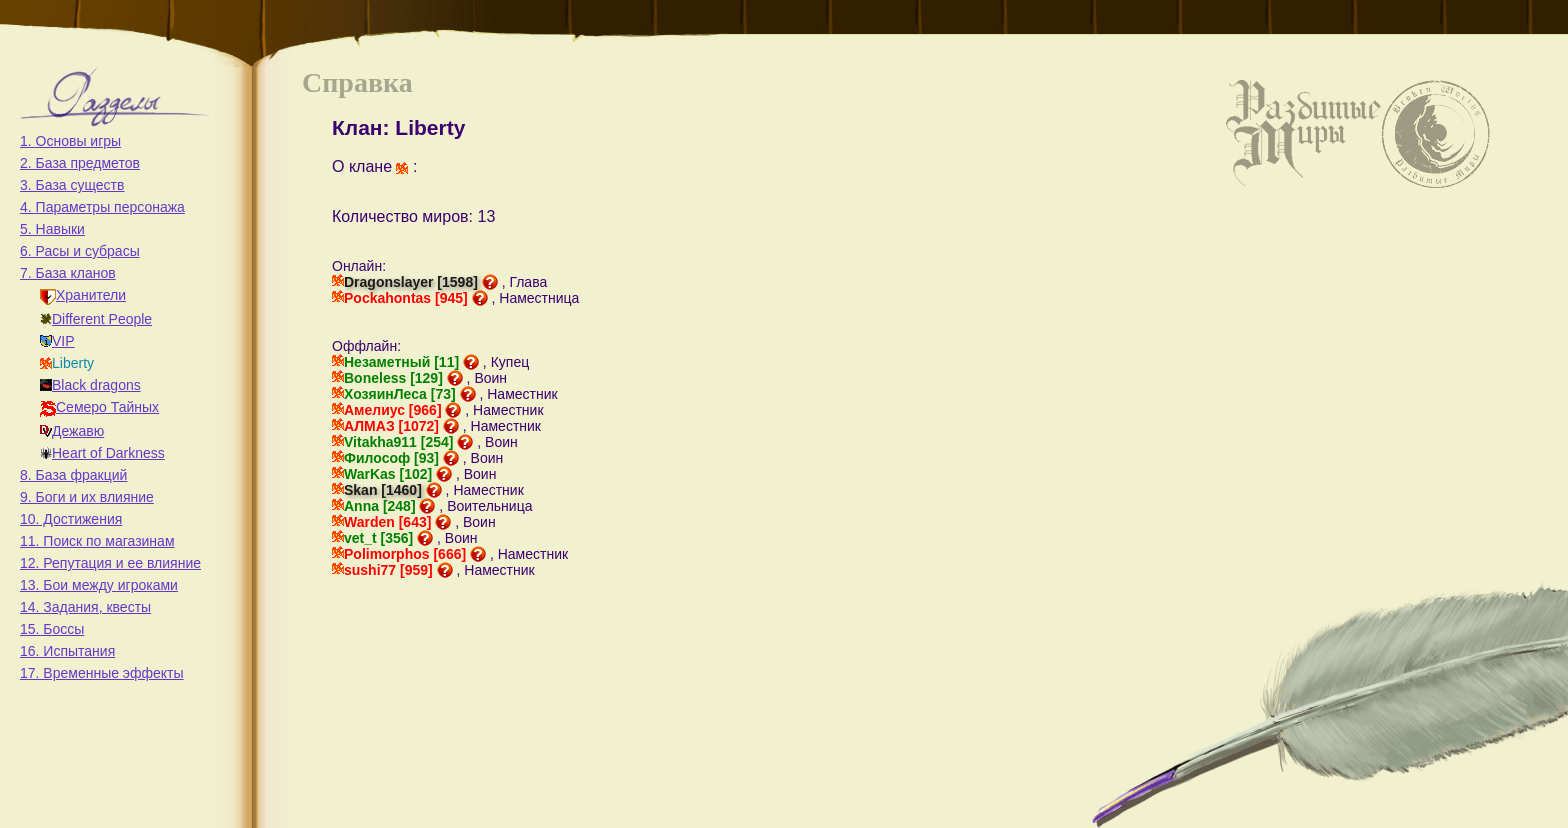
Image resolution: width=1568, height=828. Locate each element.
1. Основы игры (70, 141)
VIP (57, 341)
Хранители (83, 295)
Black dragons (90, 385)
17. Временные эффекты (102, 673)
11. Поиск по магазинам (97, 541)
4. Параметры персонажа (102, 207)
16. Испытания (67, 651)
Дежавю (72, 431)
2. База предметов (80, 163)
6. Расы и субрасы (80, 251)
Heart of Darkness (102, 453)
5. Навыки (52, 229)
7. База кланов (68, 273)
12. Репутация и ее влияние (110, 563)
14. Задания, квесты (85, 607)
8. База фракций (73, 475)
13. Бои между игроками (99, 585)
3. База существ (72, 185)
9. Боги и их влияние (87, 497)
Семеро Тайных (99, 407)
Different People (96, 319)
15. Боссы (52, 629)
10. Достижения (71, 519)
